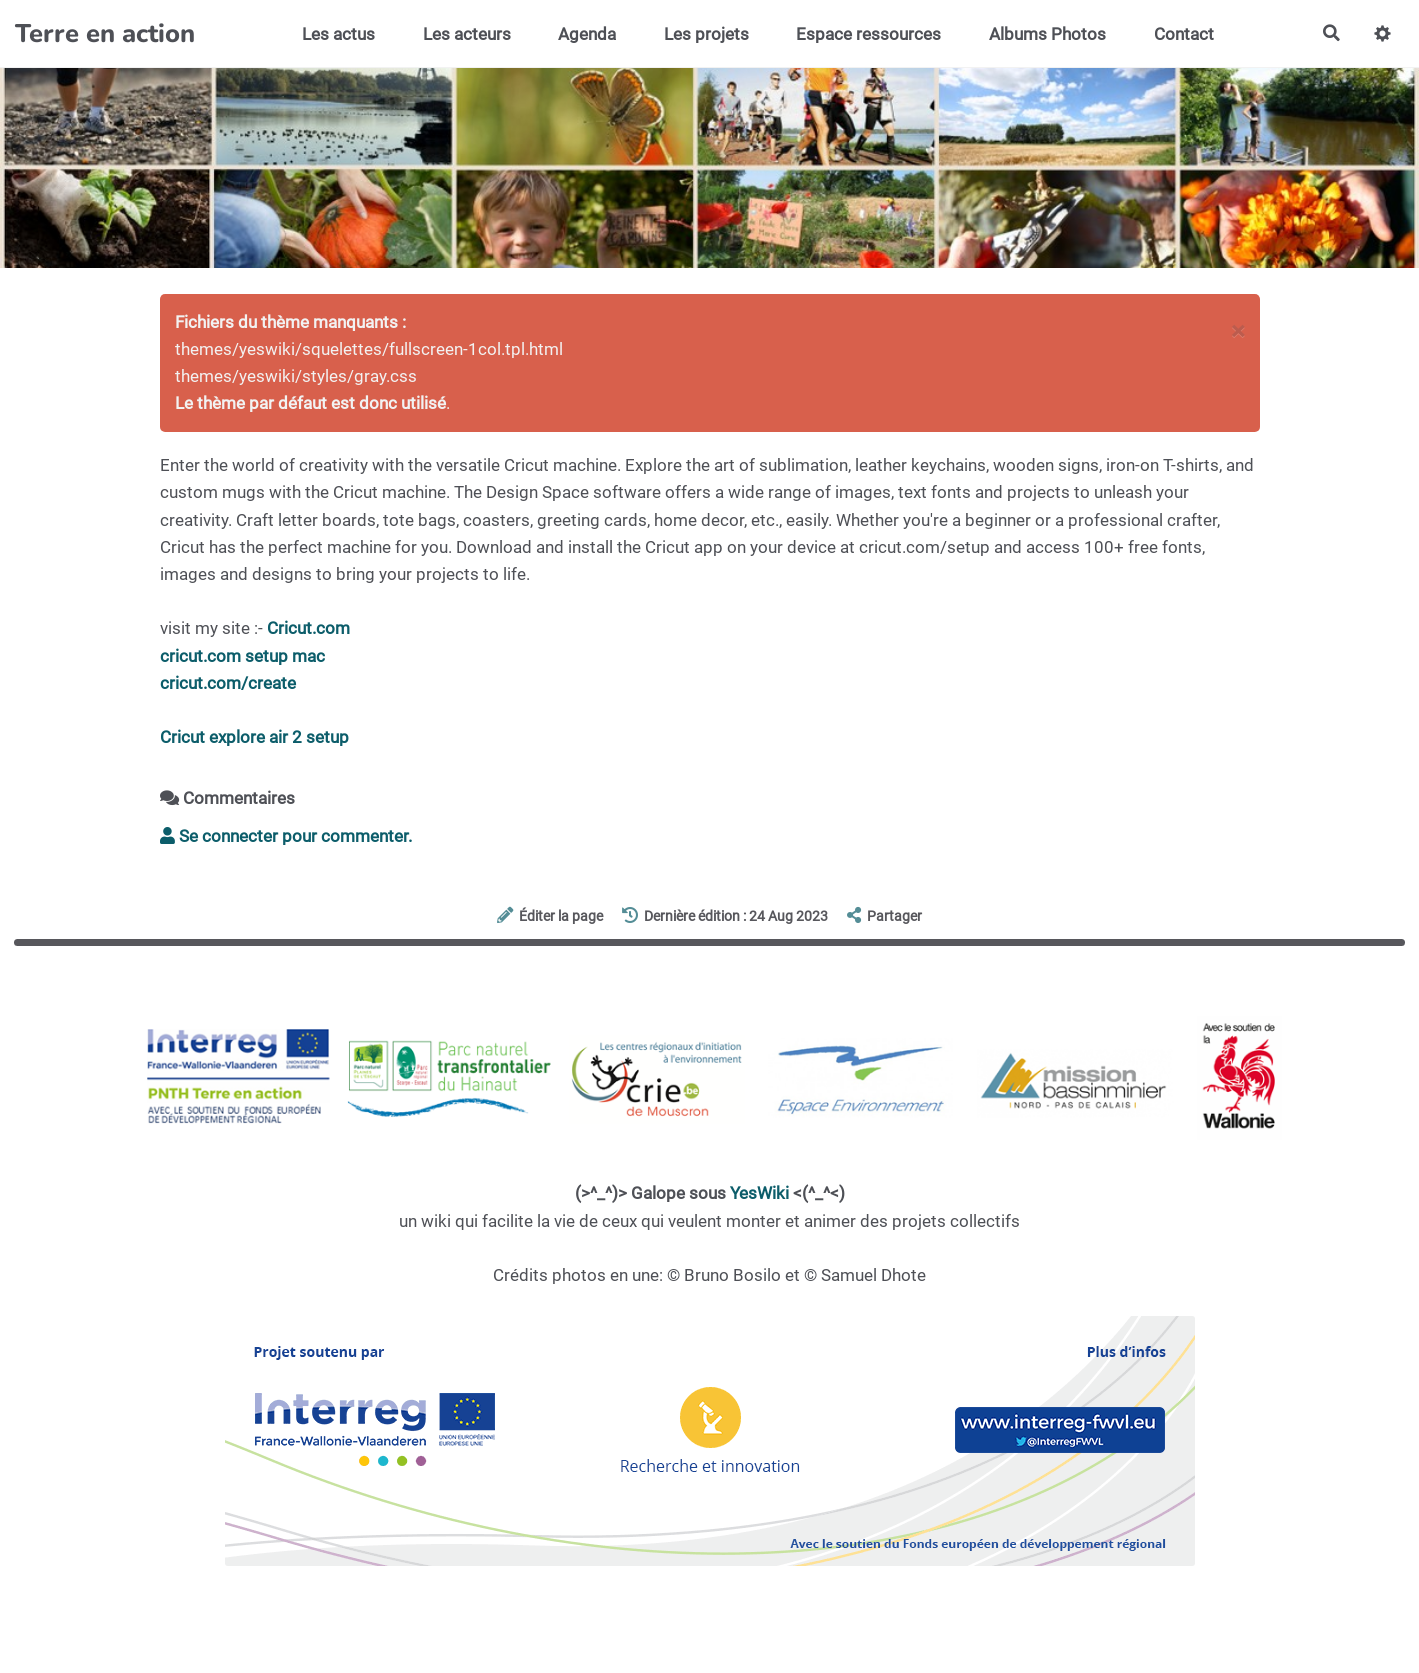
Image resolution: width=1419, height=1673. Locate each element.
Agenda (587, 34)
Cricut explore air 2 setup (254, 737)
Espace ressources (868, 34)
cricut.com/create (228, 683)
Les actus (338, 34)
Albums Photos (1047, 34)
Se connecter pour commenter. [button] (286, 836)
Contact (1183, 34)
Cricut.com (308, 628)
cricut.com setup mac (242, 656)
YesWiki (759, 1193)
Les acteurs (466, 34)
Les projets (705, 34)
